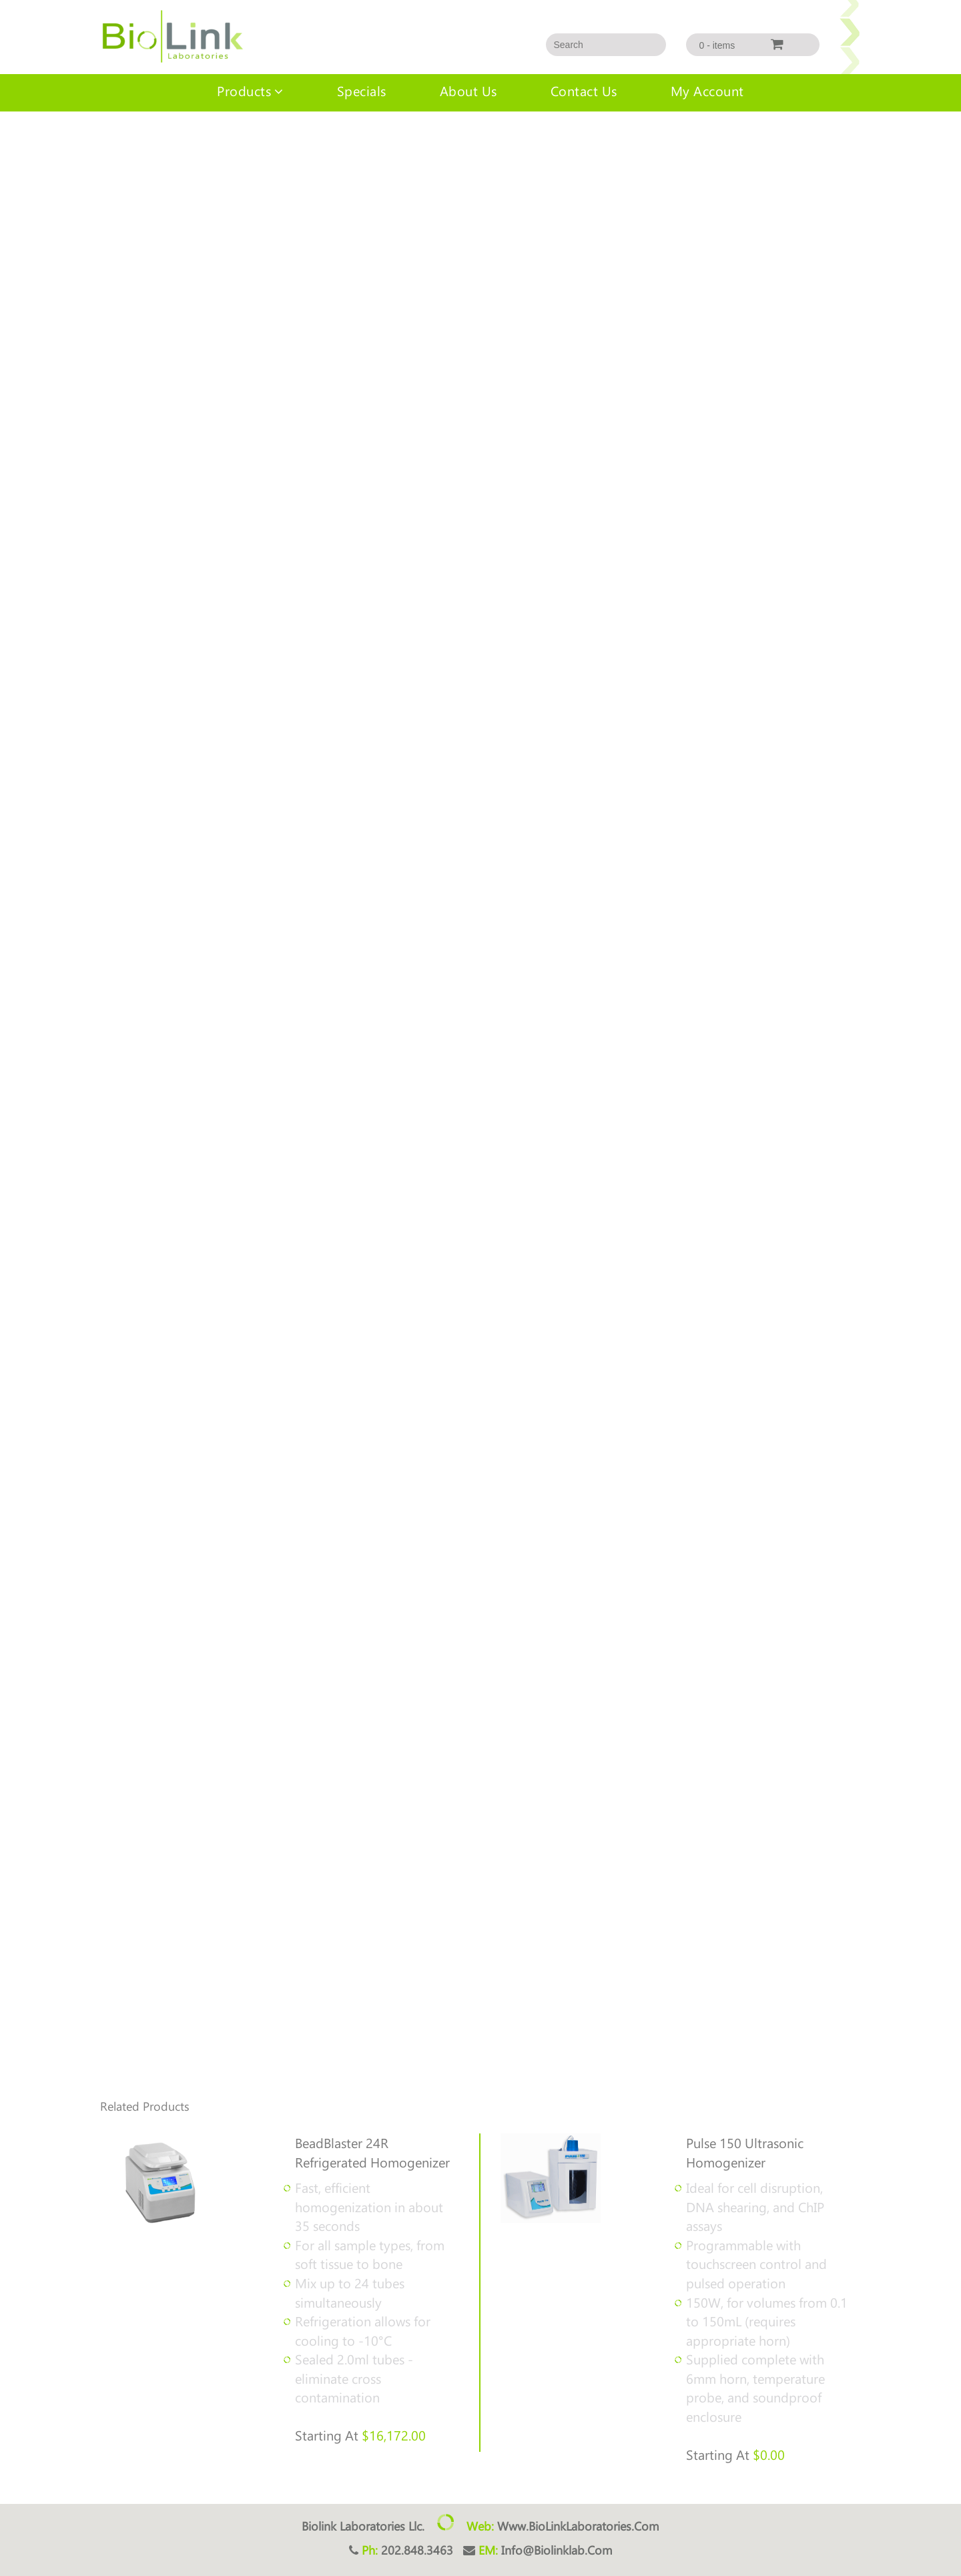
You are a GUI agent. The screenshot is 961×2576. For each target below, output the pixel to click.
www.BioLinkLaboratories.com (578, 2526)
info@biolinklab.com (557, 2550)
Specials (361, 90)
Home (12, 138)
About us (468, 90)
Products (244, 90)
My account (707, 90)
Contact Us (584, 90)
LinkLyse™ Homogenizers (87, 138)
